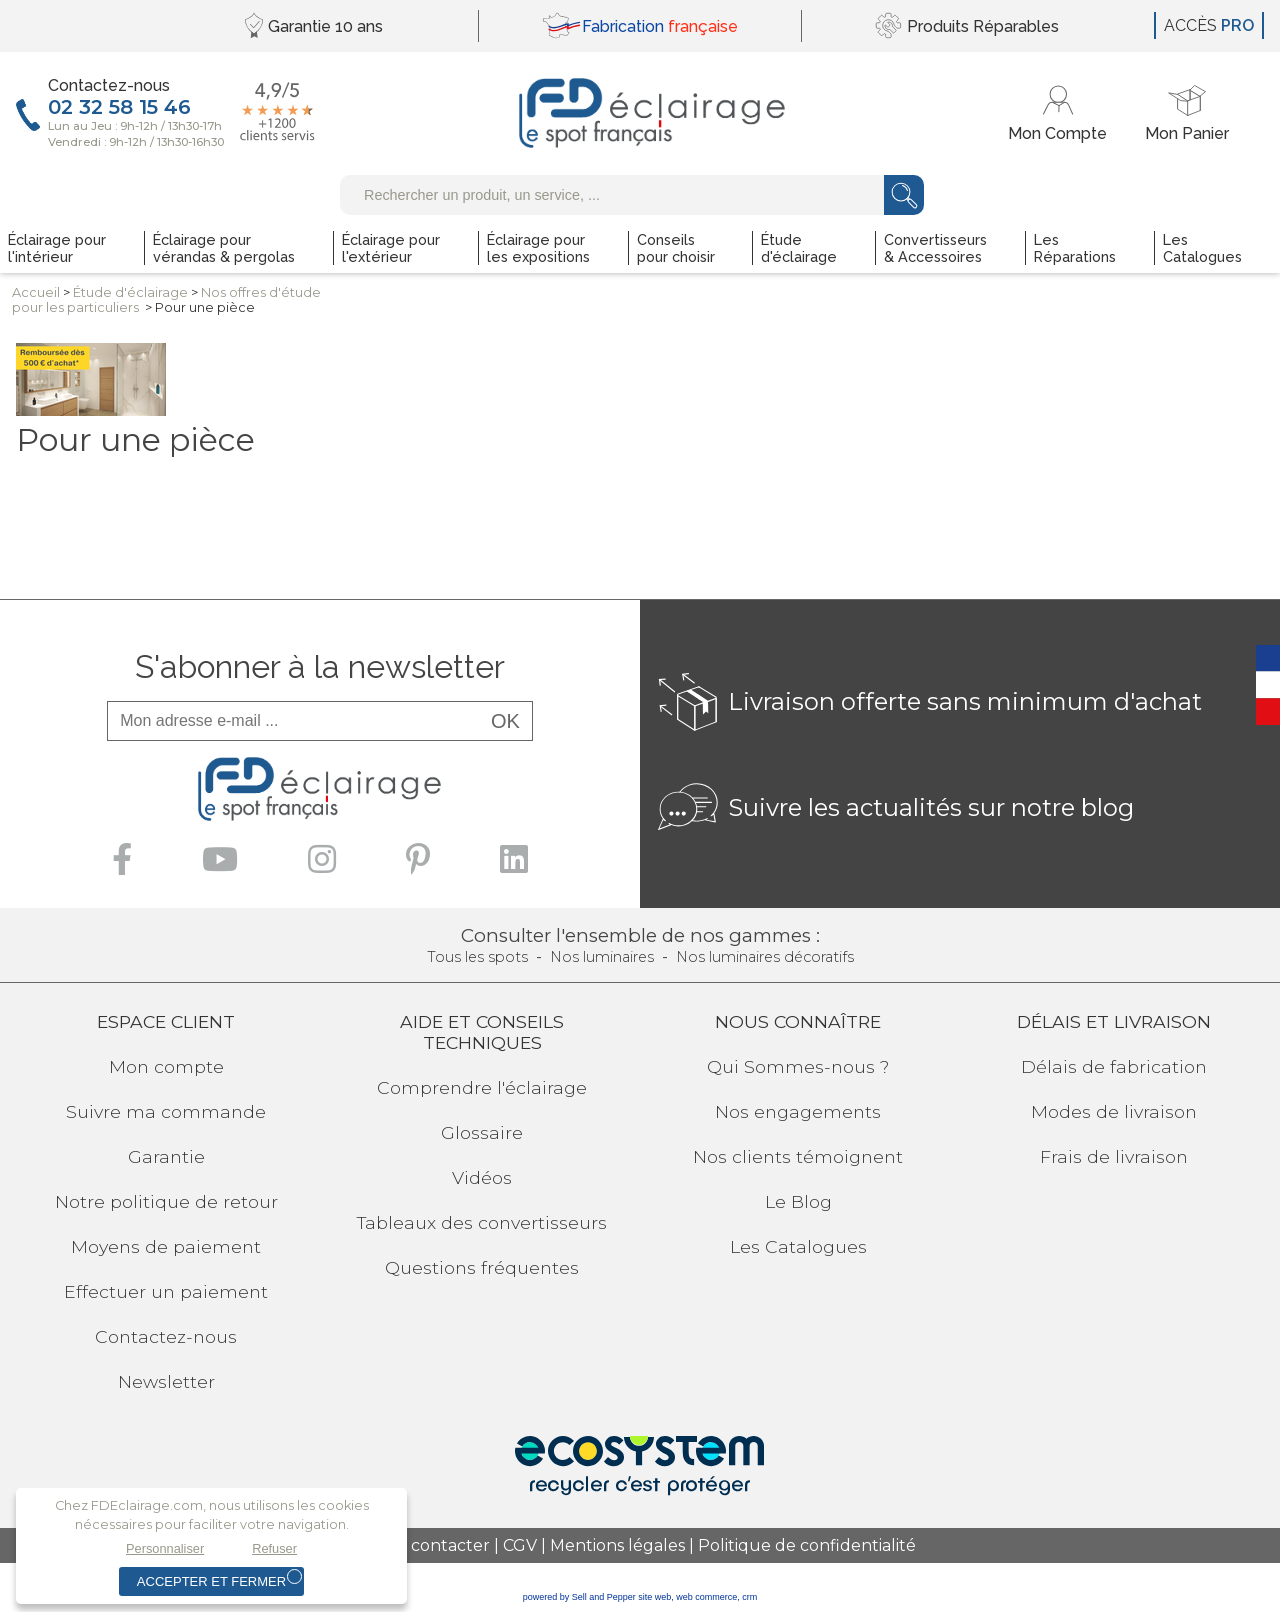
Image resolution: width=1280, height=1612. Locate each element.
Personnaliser (165, 1548)
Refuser (274, 1548)
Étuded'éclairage (130, 292)
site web (654, 1597)
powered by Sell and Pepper (579, 1597)
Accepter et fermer (211, 1581)
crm (749, 1597)
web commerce (706, 1597)
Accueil (36, 292)
